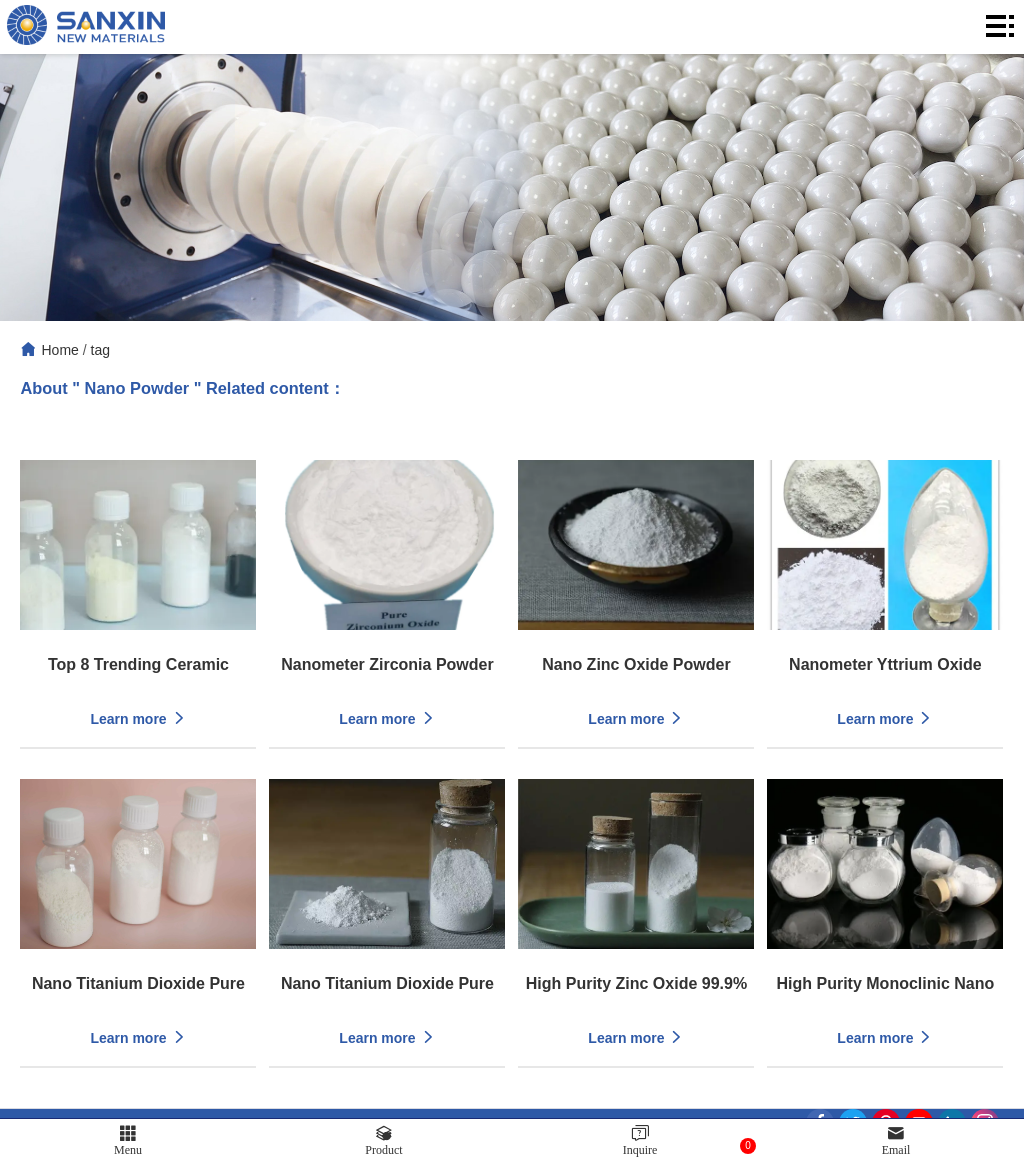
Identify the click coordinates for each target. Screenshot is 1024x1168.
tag (100, 350)
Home (59, 350)
